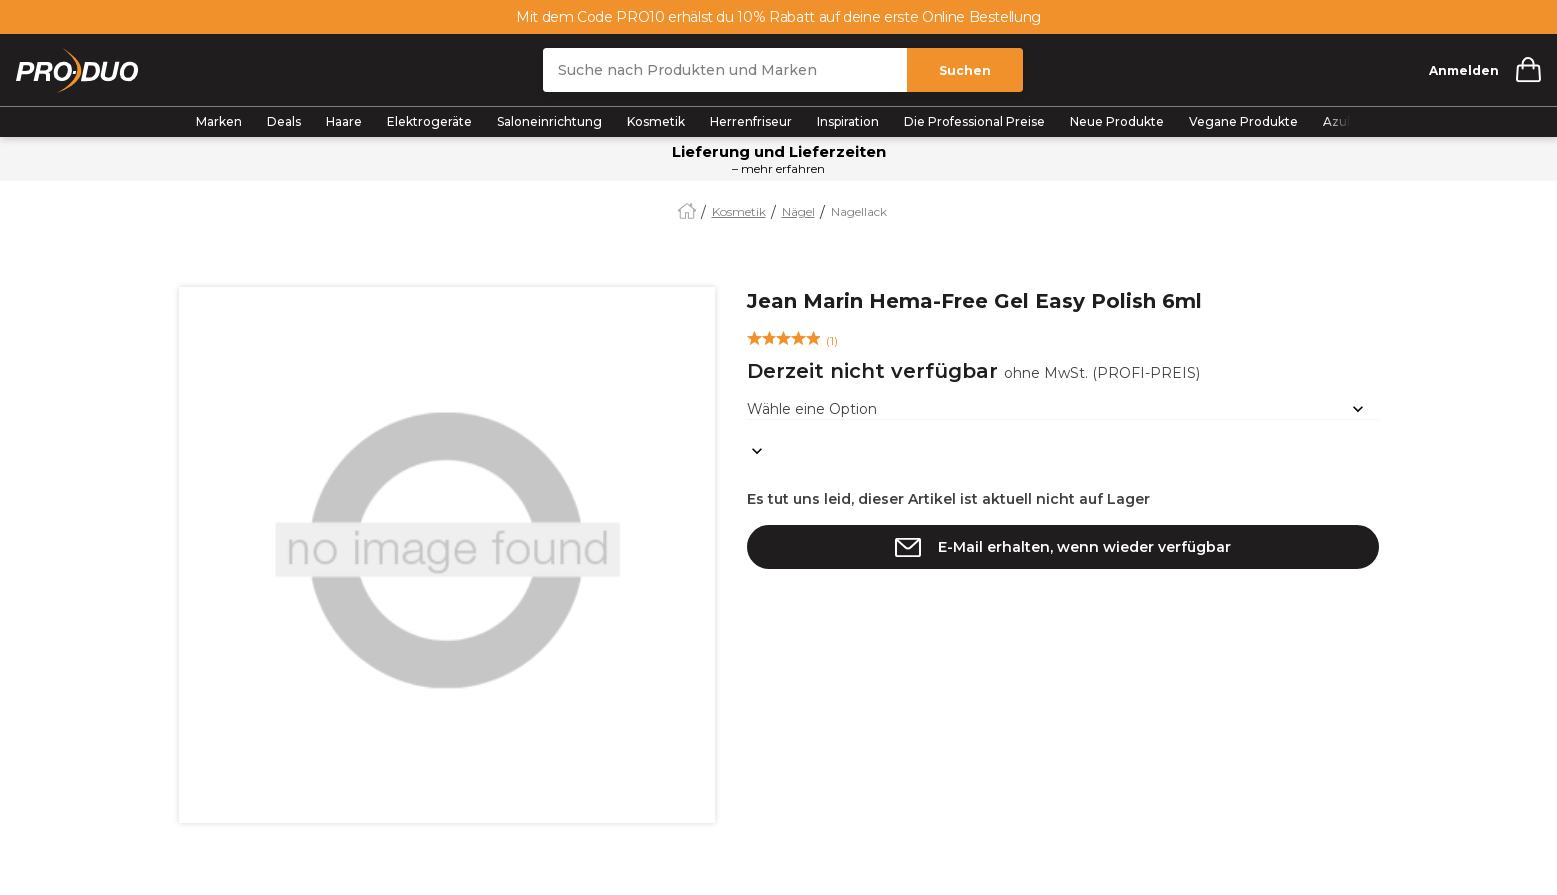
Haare (344, 121)
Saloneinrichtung (549, 121)
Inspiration (848, 121)
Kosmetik (656, 121)
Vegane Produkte (1243, 121)
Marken (219, 121)
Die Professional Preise (974, 121)
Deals (284, 121)
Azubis (1343, 121)
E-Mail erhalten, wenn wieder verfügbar (1084, 547)
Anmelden (1464, 70)
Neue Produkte (1117, 121)
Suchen (965, 70)
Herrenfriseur (751, 121)
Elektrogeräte (429, 121)
